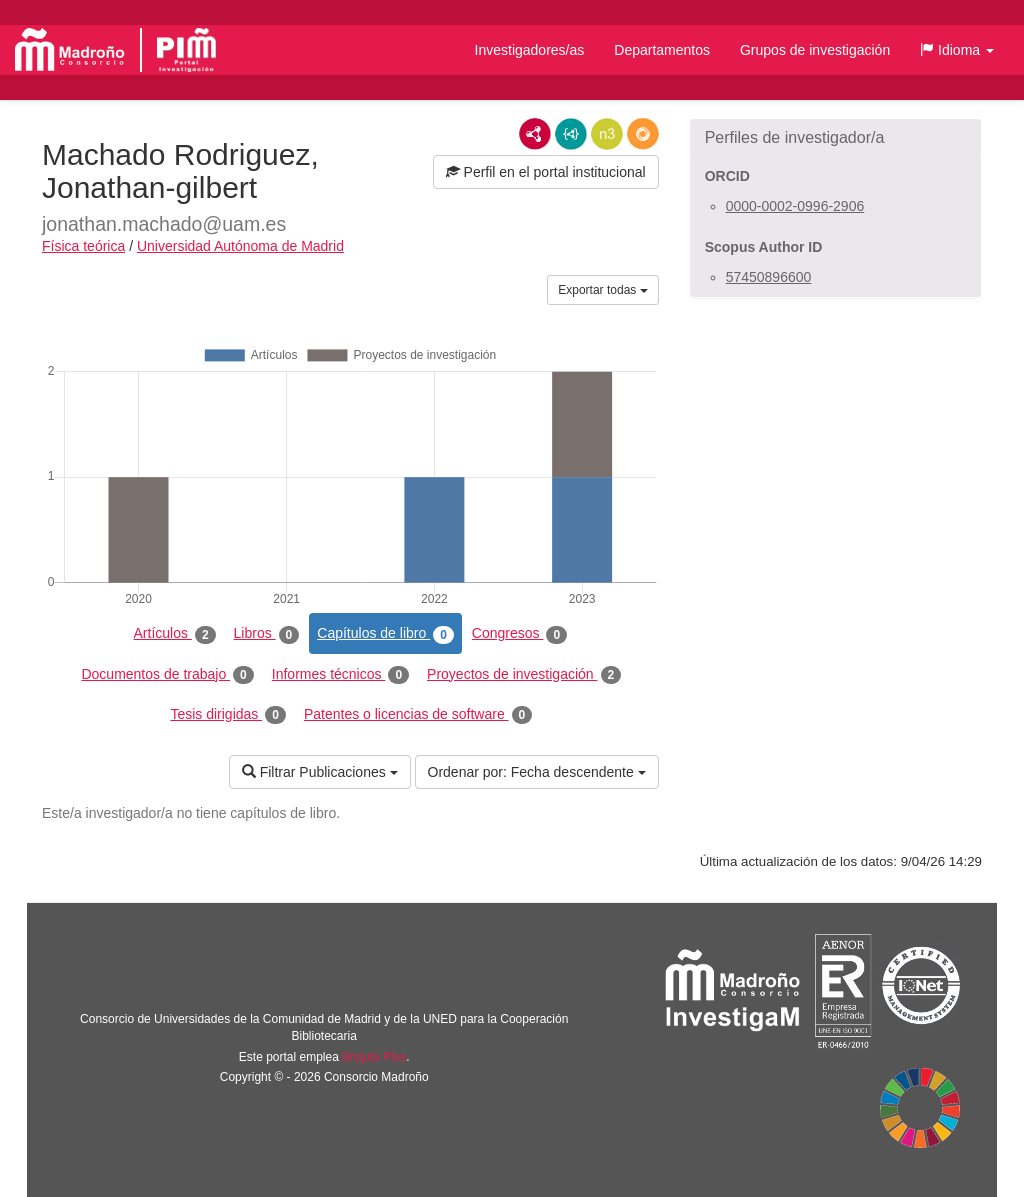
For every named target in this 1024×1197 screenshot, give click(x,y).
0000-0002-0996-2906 (795, 206)
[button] (957, 50)
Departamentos (662, 50)
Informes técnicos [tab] (340, 675)
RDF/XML (535, 134)
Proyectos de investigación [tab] (524, 675)
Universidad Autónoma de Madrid (240, 246)
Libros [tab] (267, 634)
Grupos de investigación (815, 50)
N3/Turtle (607, 134)
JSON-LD (571, 134)
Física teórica (83, 246)
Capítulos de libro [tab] (385, 634)
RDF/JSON (643, 134)
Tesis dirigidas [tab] (228, 715)
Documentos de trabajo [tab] (167, 675)
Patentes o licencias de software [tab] (418, 715)
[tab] (835, 138)
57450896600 (769, 277)
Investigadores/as (530, 50)
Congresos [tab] (519, 634)
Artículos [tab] (175, 634)
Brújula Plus (374, 1057)
